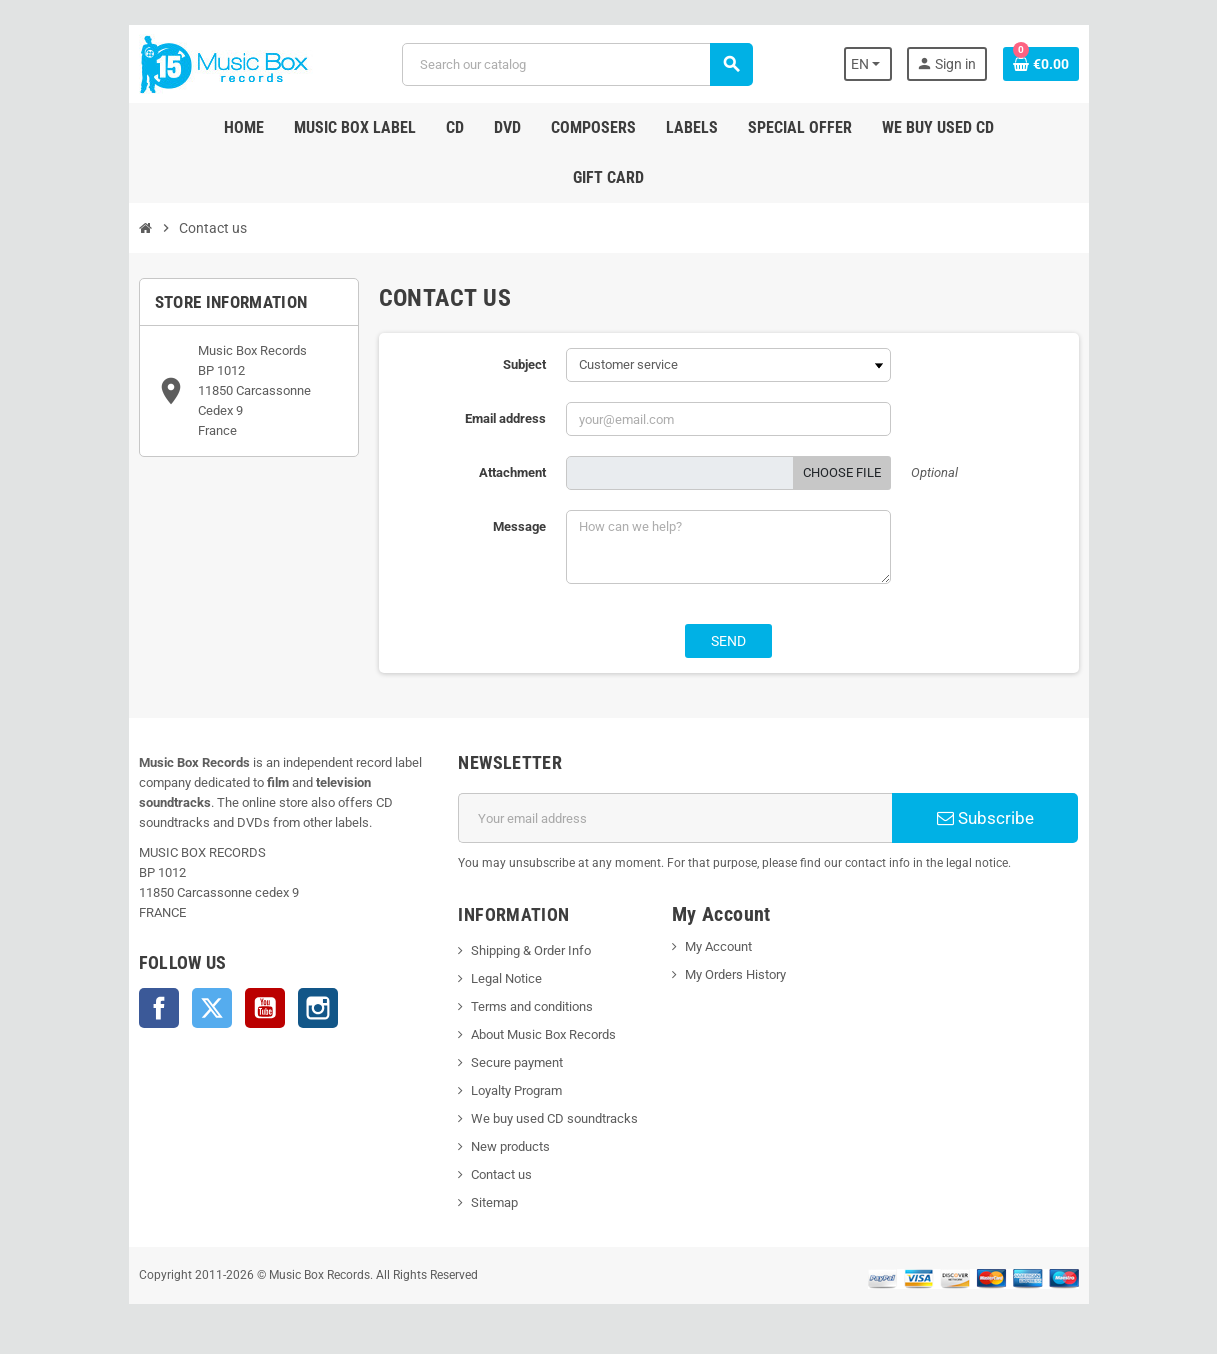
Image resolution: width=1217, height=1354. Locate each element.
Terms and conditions (532, 1006)
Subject (524, 364)
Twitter (212, 1008)
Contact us (501, 1174)
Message (519, 526)
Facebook (159, 1008)
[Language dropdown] (868, 64)
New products (510, 1146)
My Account (718, 946)
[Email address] (675, 818)
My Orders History (735, 974)
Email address (505, 418)
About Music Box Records (543, 1034)
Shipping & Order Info (531, 950)
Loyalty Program (516, 1090)
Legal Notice (506, 978)
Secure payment (517, 1062)
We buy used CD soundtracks (554, 1118)
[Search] (577, 64)
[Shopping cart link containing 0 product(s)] (1041, 64)
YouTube (265, 1008)
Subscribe (985, 818)
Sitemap (494, 1202)
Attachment (512, 472)
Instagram (318, 1008)
